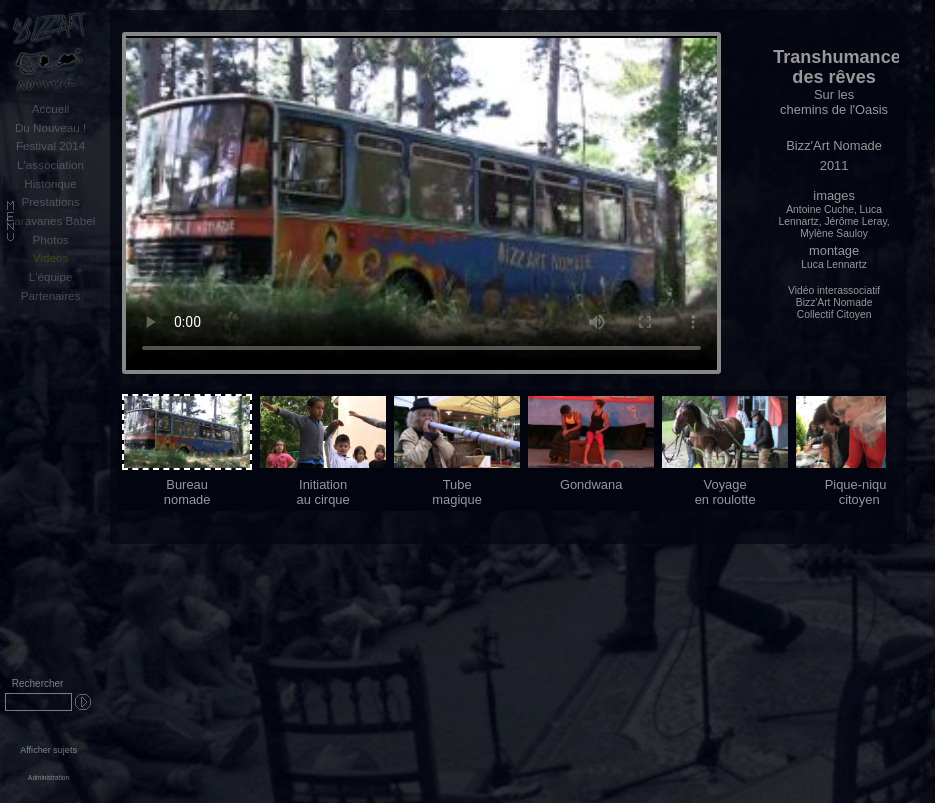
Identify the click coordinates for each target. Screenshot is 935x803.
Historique (50, 183)
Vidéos (50, 257)
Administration (48, 777)
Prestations (50, 201)
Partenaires (51, 295)
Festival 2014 (50, 145)
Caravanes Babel (50, 220)
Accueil (51, 108)
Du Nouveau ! (50, 127)
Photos (50, 239)
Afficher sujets (48, 750)
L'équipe (51, 276)
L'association (50, 164)
